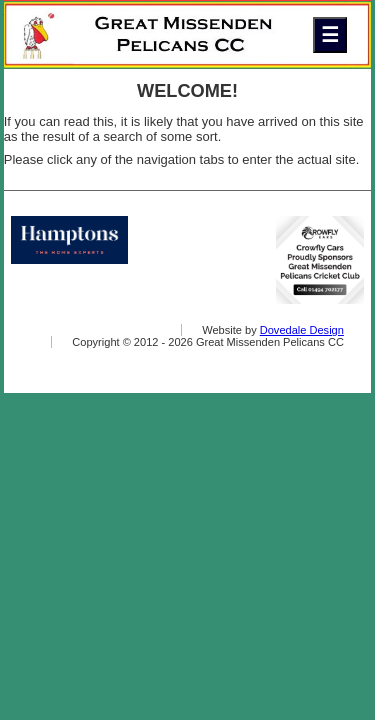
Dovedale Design (302, 330)
